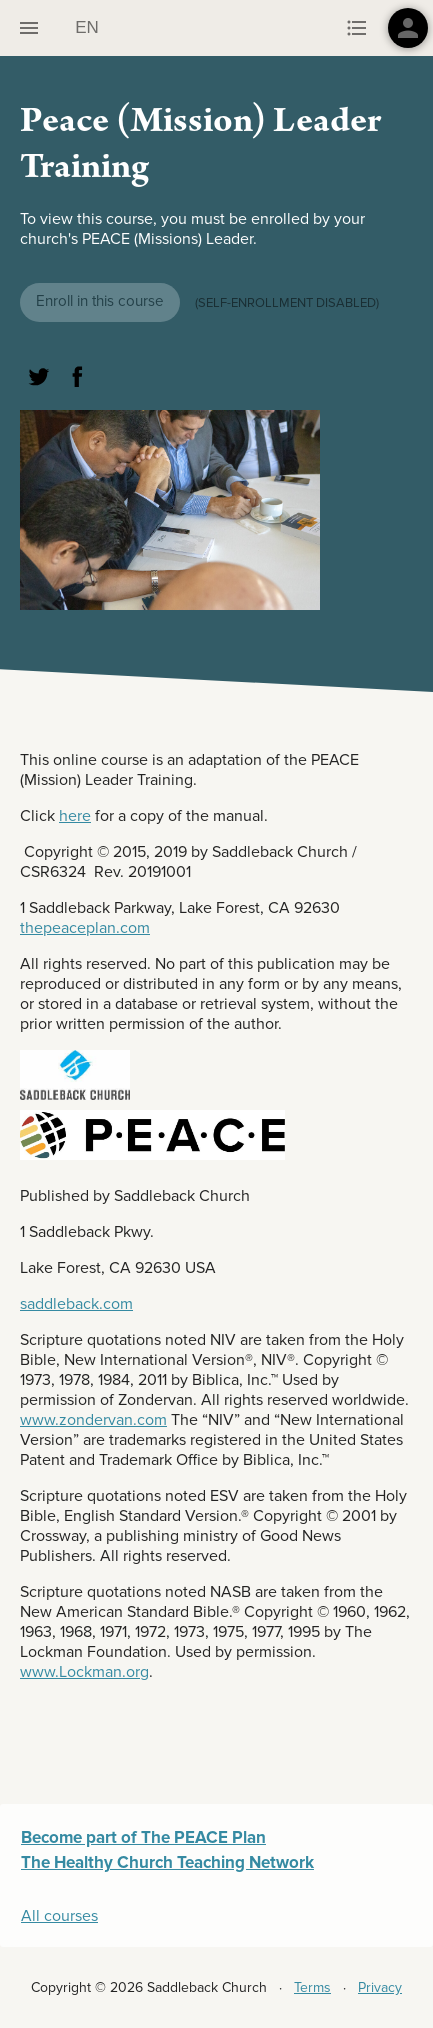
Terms (312, 1987)
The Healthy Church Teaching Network (167, 1862)
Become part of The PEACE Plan (143, 1837)
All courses (59, 1916)
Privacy (380, 1987)
